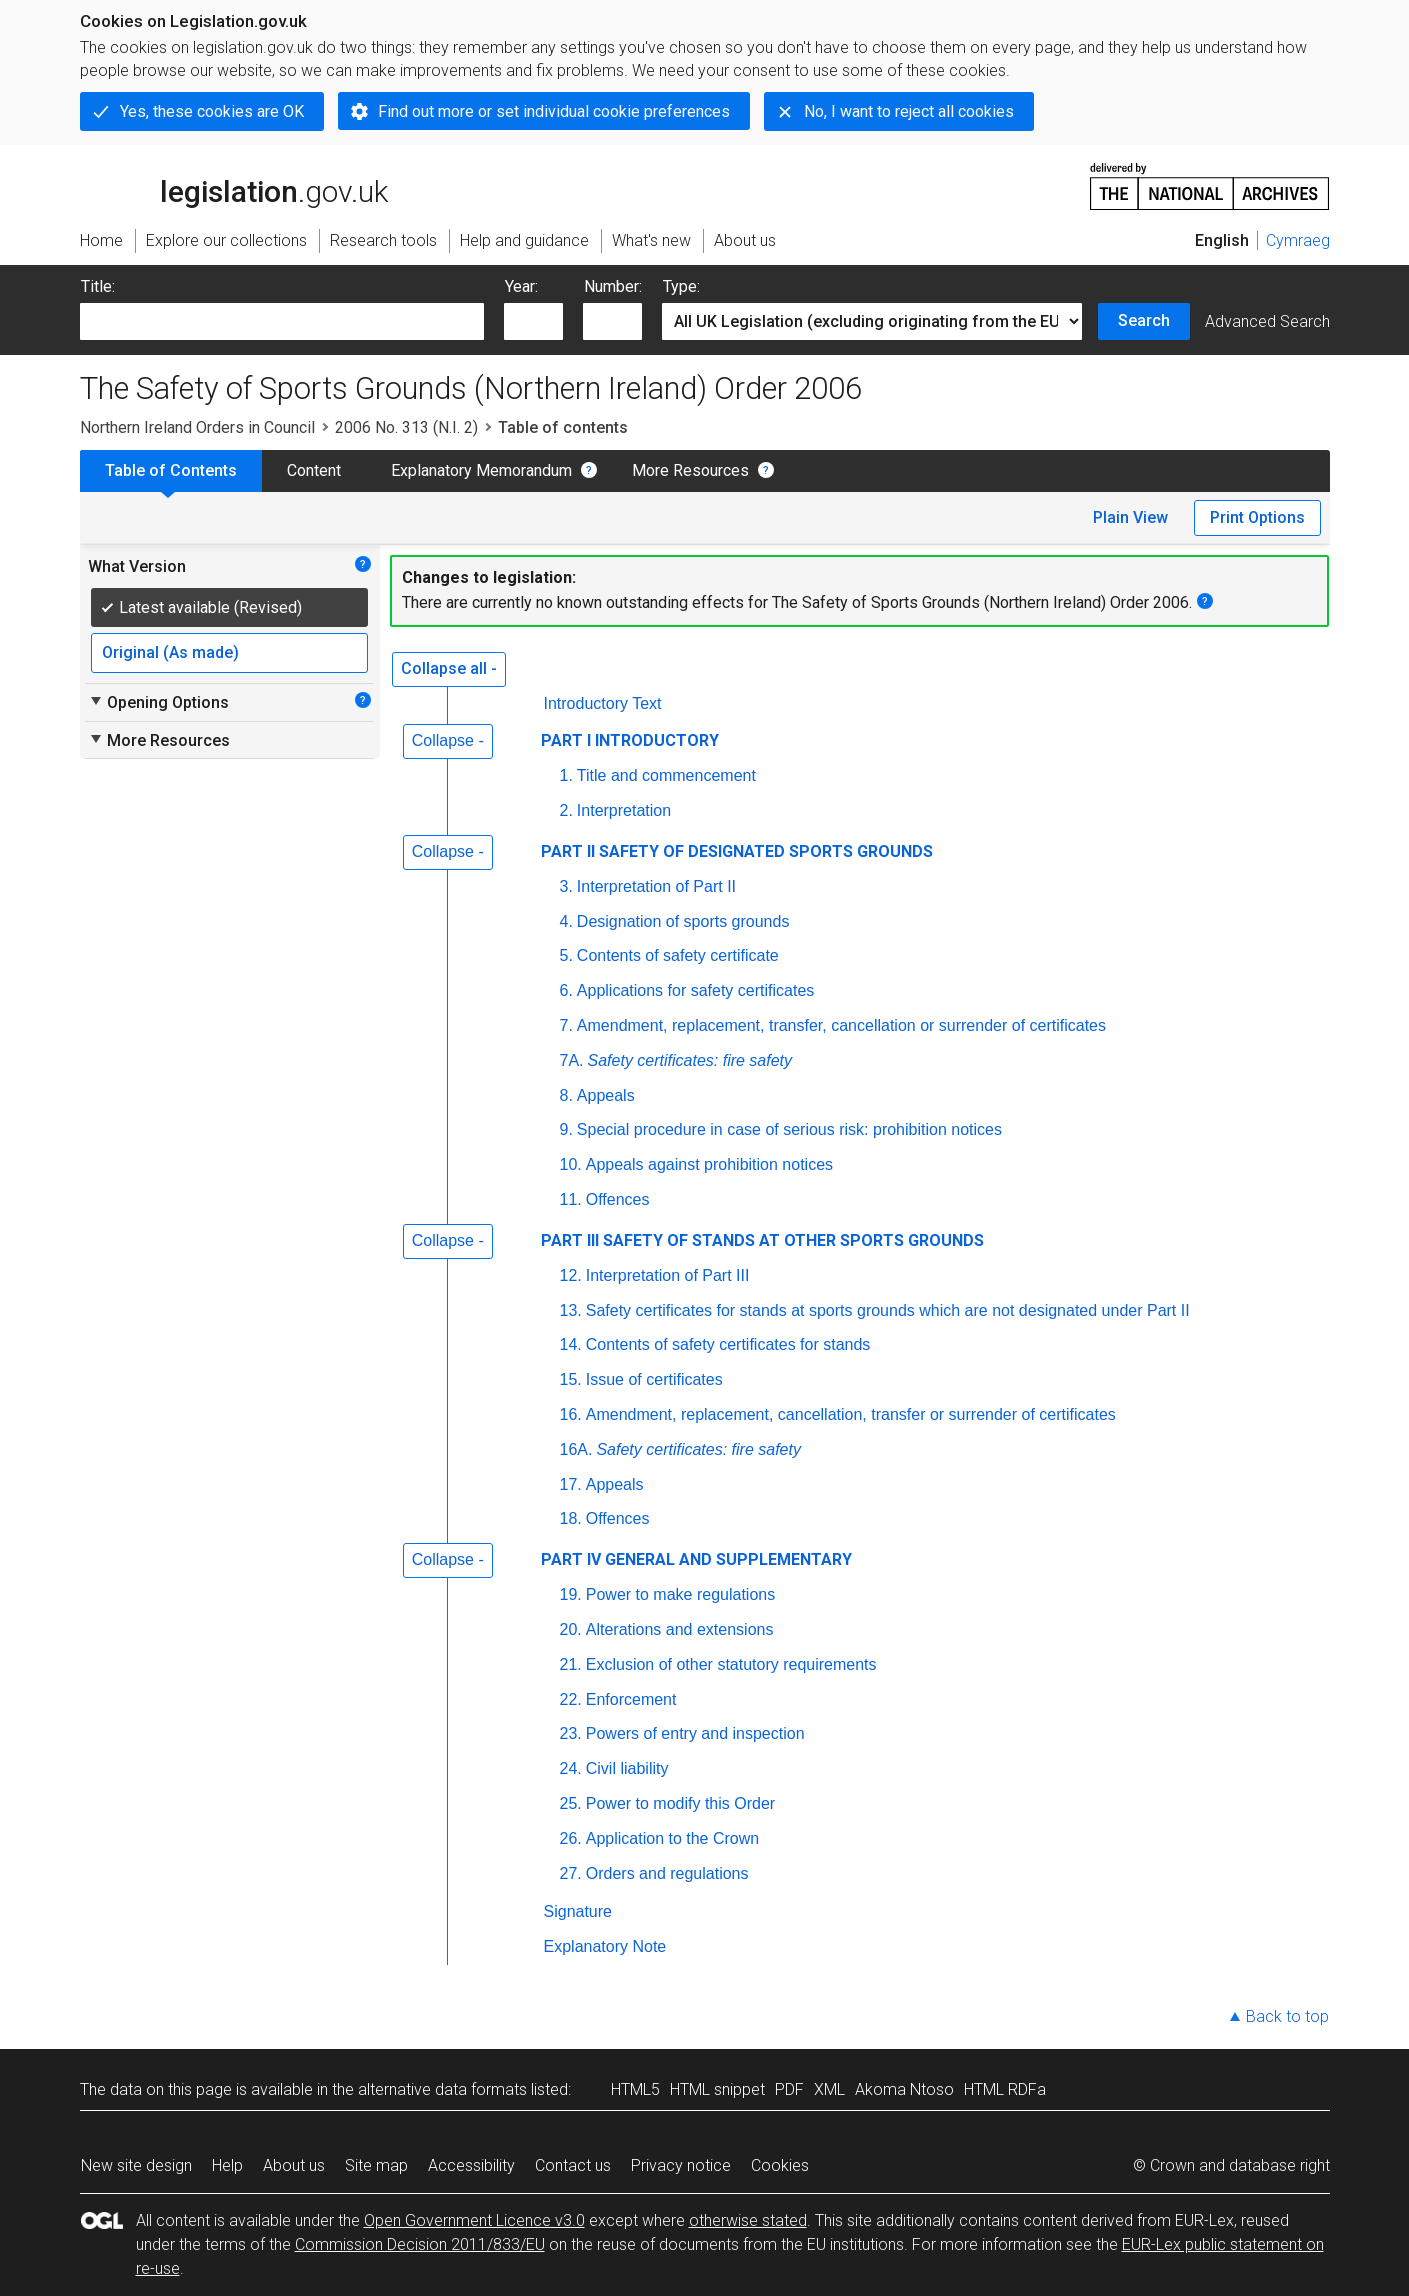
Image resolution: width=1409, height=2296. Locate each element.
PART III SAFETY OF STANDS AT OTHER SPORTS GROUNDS (762, 1240)
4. (566, 921)
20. (571, 1629)
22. (571, 1699)
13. (571, 1310)
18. (571, 1518)
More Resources (690, 470)
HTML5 (635, 2089)
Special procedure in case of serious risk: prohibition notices (789, 1129)
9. (566, 1129)
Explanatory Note (605, 1946)
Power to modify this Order (680, 1803)
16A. (576, 1449)
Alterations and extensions (680, 1629)
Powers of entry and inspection (695, 1733)
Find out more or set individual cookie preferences (554, 111)
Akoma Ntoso (904, 2089)
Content (314, 470)
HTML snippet (717, 2089)
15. (571, 1379)
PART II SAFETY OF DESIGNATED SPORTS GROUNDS (737, 851)
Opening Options (158, 702)
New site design (136, 2165)
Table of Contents (171, 470)
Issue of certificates (654, 1379)
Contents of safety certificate (678, 955)
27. (571, 1873)
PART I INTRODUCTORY (630, 740)
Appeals (606, 1095)
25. (571, 1803)
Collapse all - (449, 668)
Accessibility (471, 2165)
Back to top (1287, 2016)
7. (566, 1025)
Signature (578, 1911)
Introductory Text (603, 703)
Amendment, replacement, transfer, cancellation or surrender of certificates (841, 1025)
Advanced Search (1267, 321)
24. (571, 1768)
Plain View (1130, 517)
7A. (572, 1060)
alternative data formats (442, 2089)
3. (566, 886)
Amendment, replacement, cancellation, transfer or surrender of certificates (851, 1414)
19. (571, 1594)
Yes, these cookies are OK (212, 111)
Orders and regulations (667, 1873)
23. (571, 1733)
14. (571, 1344)
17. (571, 1484)
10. (571, 1164)
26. (571, 1838)
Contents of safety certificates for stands (728, 1344)
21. (571, 1664)
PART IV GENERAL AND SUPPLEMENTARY (696, 1559)
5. (566, 955)
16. (571, 1414)
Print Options (1257, 517)
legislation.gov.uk (234, 185)
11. (571, 1199)
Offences (618, 1199)
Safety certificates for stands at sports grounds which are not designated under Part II (888, 1310)
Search (1144, 320)
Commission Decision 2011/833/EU (420, 2244)
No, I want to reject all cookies (909, 111)
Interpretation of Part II (656, 886)
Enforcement (631, 1699)
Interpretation (624, 810)
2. (566, 810)
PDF (789, 2089)
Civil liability (627, 1768)
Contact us (573, 2165)
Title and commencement (666, 775)
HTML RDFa (1005, 2089)
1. (566, 775)
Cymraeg (1298, 240)
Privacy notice (681, 2165)
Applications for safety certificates (695, 990)
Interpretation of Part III (668, 1275)
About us (294, 2165)
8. (566, 1095)
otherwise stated (748, 2220)
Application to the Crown (672, 1838)
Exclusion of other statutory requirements (731, 1664)
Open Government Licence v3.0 (474, 2220)
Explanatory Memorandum (481, 470)
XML (829, 2089)
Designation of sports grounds (683, 921)
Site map (376, 2165)
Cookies (780, 2165)
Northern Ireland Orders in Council (197, 427)
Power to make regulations (680, 1594)
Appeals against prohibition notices (709, 1164)
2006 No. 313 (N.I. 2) (406, 427)
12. (571, 1275)
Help (227, 2165)
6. (566, 990)
